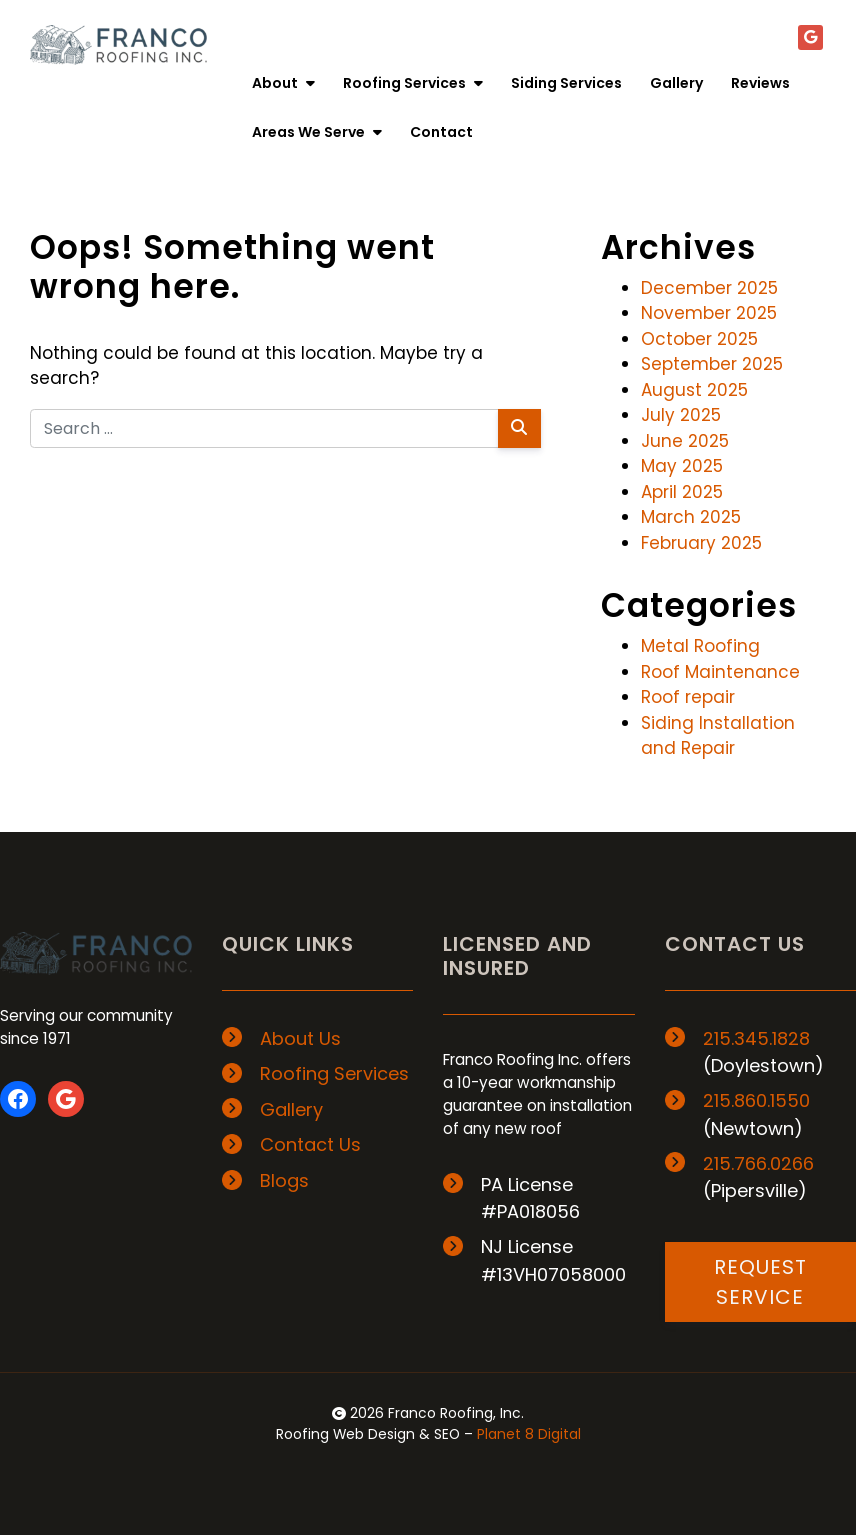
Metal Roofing (700, 646)
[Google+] (810, 37)
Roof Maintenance (720, 672)
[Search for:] (264, 428)
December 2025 (709, 288)
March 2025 (691, 517)
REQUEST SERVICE (760, 1282)
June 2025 (685, 441)
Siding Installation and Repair (718, 736)
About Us (300, 1038)
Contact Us (310, 1144)
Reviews (760, 83)
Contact (441, 132)
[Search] (519, 428)
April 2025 (682, 492)
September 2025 (712, 364)
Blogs (284, 1180)
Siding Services (566, 83)
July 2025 (681, 415)
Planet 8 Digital (529, 1434)
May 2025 (682, 466)
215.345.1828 (756, 1038)
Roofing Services (413, 83)
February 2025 (701, 543)
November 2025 (709, 313)
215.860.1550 (756, 1100)
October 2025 (699, 339)
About (283, 83)
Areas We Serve (317, 132)
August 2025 (694, 390)
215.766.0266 (758, 1163)
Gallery (676, 83)
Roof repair (688, 697)
